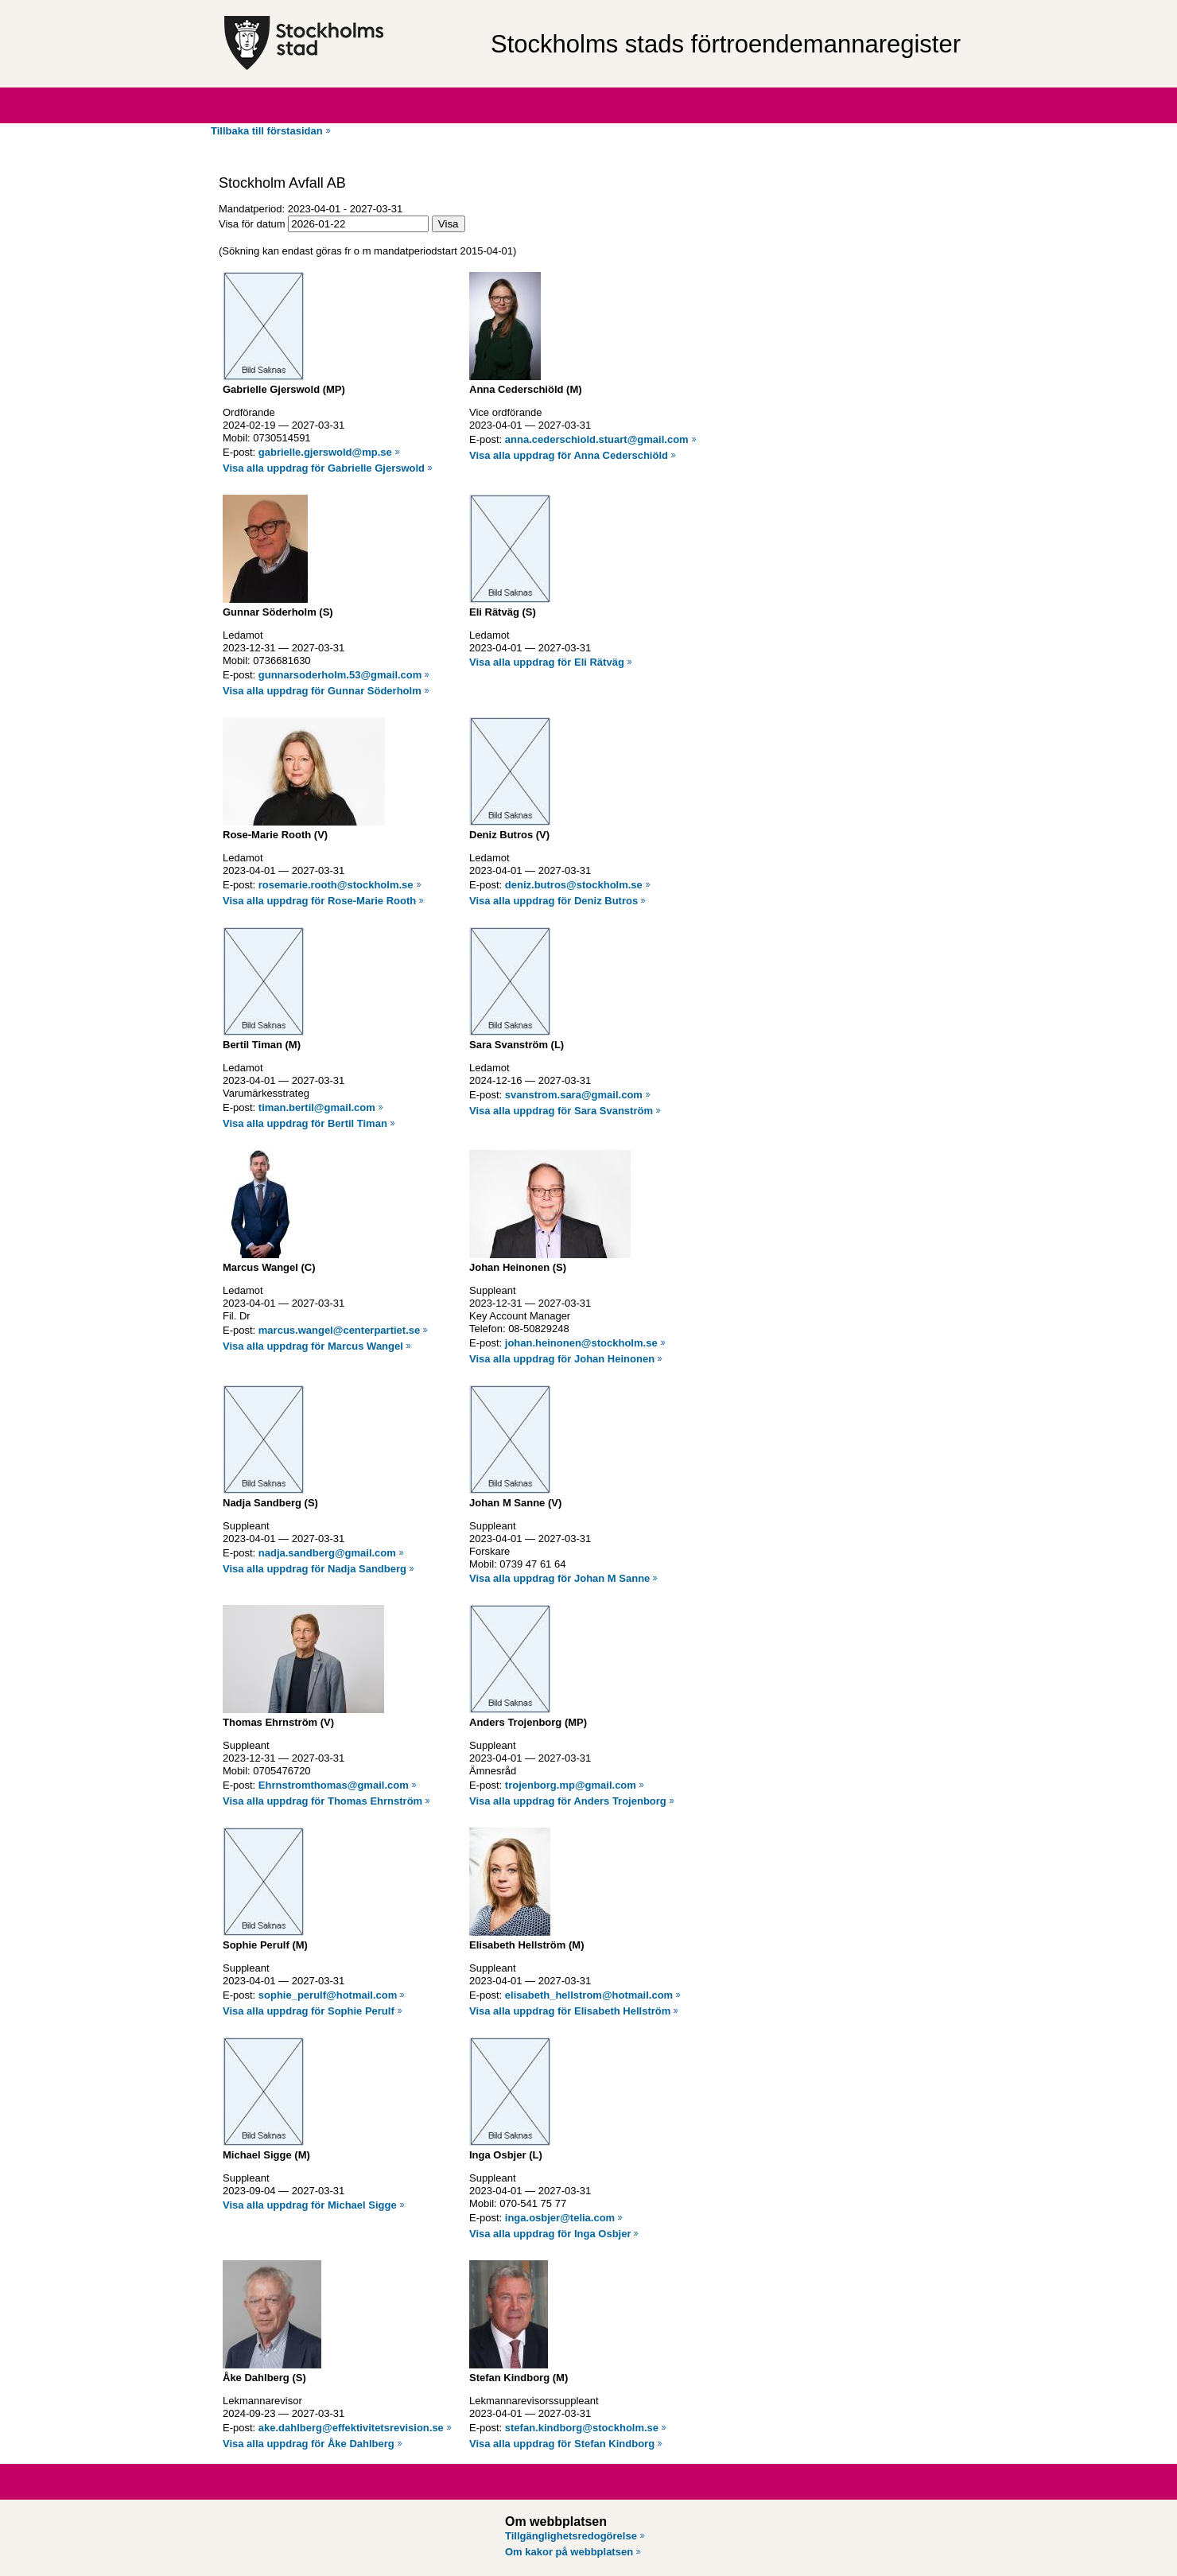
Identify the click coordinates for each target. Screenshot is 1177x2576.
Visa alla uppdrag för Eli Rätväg (546, 662)
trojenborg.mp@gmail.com (570, 1785)
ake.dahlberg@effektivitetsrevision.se (351, 2428)
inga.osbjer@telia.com (560, 2218)
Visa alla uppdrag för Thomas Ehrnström (322, 1801)
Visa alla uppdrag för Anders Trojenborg (567, 1801)
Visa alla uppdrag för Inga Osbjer (550, 2234)
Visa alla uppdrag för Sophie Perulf (308, 2011)
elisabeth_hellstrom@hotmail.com (589, 1995)
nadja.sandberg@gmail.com (327, 1553)
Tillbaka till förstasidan (267, 131)
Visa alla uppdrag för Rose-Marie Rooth (319, 901)
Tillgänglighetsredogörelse (571, 2536)
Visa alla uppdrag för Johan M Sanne (559, 1578)
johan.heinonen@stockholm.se (581, 1343)
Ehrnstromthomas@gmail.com (333, 1785)
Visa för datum (252, 224)
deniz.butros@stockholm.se (574, 885)
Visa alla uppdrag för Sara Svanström (561, 1111)
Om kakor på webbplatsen (569, 2552)
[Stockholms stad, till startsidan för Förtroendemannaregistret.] (349, 43)
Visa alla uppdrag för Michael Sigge (310, 2205)
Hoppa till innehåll (55, 6)
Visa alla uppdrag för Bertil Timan (305, 1123)
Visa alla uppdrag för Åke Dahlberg (308, 2444)
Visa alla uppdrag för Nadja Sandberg (314, 1569)
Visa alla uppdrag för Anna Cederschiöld (568, 455)
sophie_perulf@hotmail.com (327, 1995)
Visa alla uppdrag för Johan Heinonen (562, 1359)
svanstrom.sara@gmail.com (574, 1095)
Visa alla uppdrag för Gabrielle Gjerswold (324, 468)
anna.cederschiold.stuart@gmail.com (597, 439)
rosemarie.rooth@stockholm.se (336, 885)
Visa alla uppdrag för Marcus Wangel (313, 1346)
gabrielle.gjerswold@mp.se (325, 452)
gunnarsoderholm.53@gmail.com (340, 675)
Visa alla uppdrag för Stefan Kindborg (562, 2444)
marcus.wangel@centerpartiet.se (339, 1330)
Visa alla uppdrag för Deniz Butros (553, 901)
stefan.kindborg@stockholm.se (581, 2428)
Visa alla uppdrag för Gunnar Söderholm (322, 691)
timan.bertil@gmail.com (316, 1107)
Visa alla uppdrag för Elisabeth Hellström (569, 2011)
